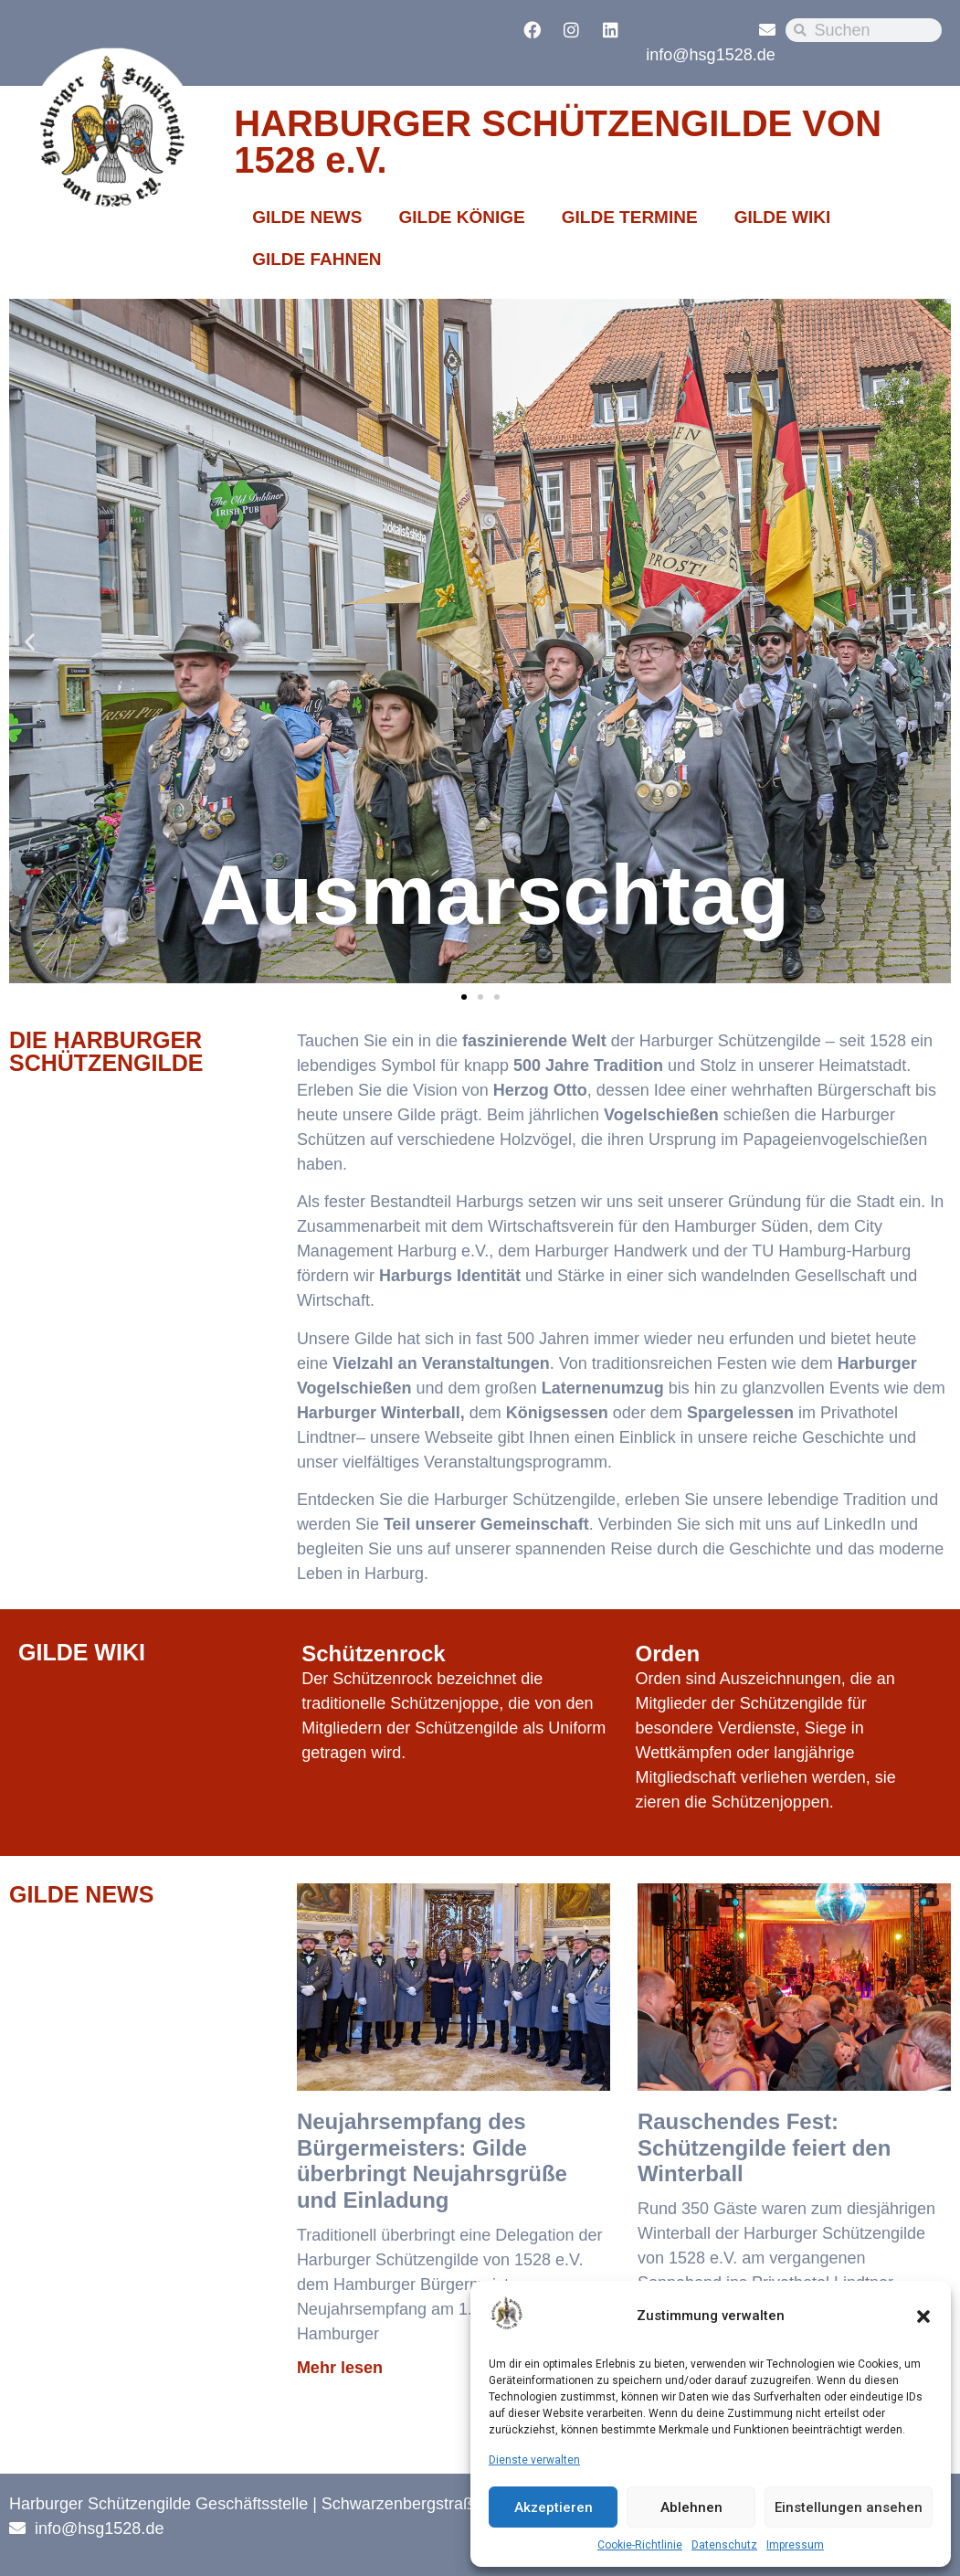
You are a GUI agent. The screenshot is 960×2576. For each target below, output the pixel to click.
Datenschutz (724, 2545)
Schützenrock (373, 1653)
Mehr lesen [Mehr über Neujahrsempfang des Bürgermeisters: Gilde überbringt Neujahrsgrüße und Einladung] (340, 2368)
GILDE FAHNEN (316, 259)
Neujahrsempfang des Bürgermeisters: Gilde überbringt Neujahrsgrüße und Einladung (432, 2160)
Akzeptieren (553, 2507)
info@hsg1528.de (710, 55)
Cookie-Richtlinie (639, 2545)
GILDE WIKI (782, 217)
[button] (923, 2316)
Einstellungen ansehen (849, 2507)
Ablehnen (691, 2507)
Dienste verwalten (534, 2460)
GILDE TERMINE (630, 217)
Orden (668, 1653)
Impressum (795, 2545)
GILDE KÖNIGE (461, 217)
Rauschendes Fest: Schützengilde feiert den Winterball (764, 2148)
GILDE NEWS (307, 217)
